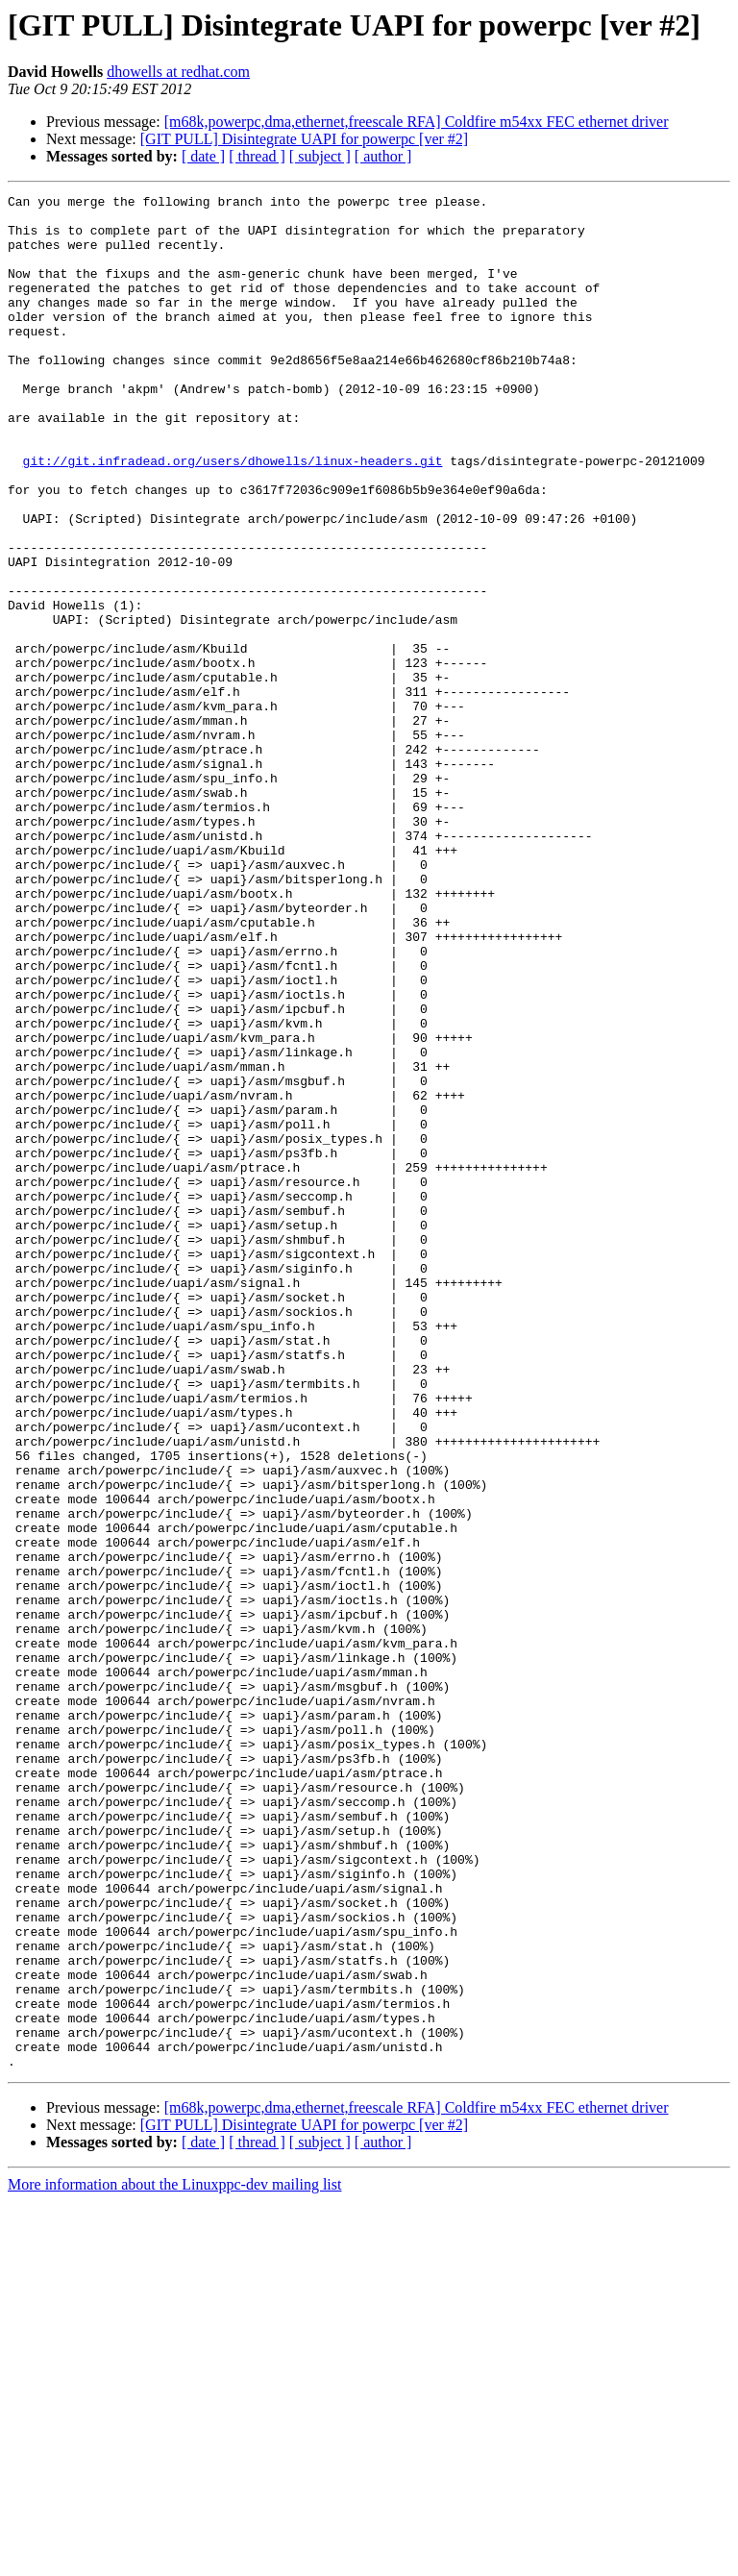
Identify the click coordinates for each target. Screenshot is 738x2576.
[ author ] (383, 156)
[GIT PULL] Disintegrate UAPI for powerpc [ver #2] (304, 139)
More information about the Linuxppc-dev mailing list (174, 2559)
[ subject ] (320, 156)
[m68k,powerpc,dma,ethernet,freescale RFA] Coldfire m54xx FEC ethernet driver (416, 121)
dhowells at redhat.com (178, 71)
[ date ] (203, 156)
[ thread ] (257, 156)
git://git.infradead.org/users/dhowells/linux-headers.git (233, 515)
